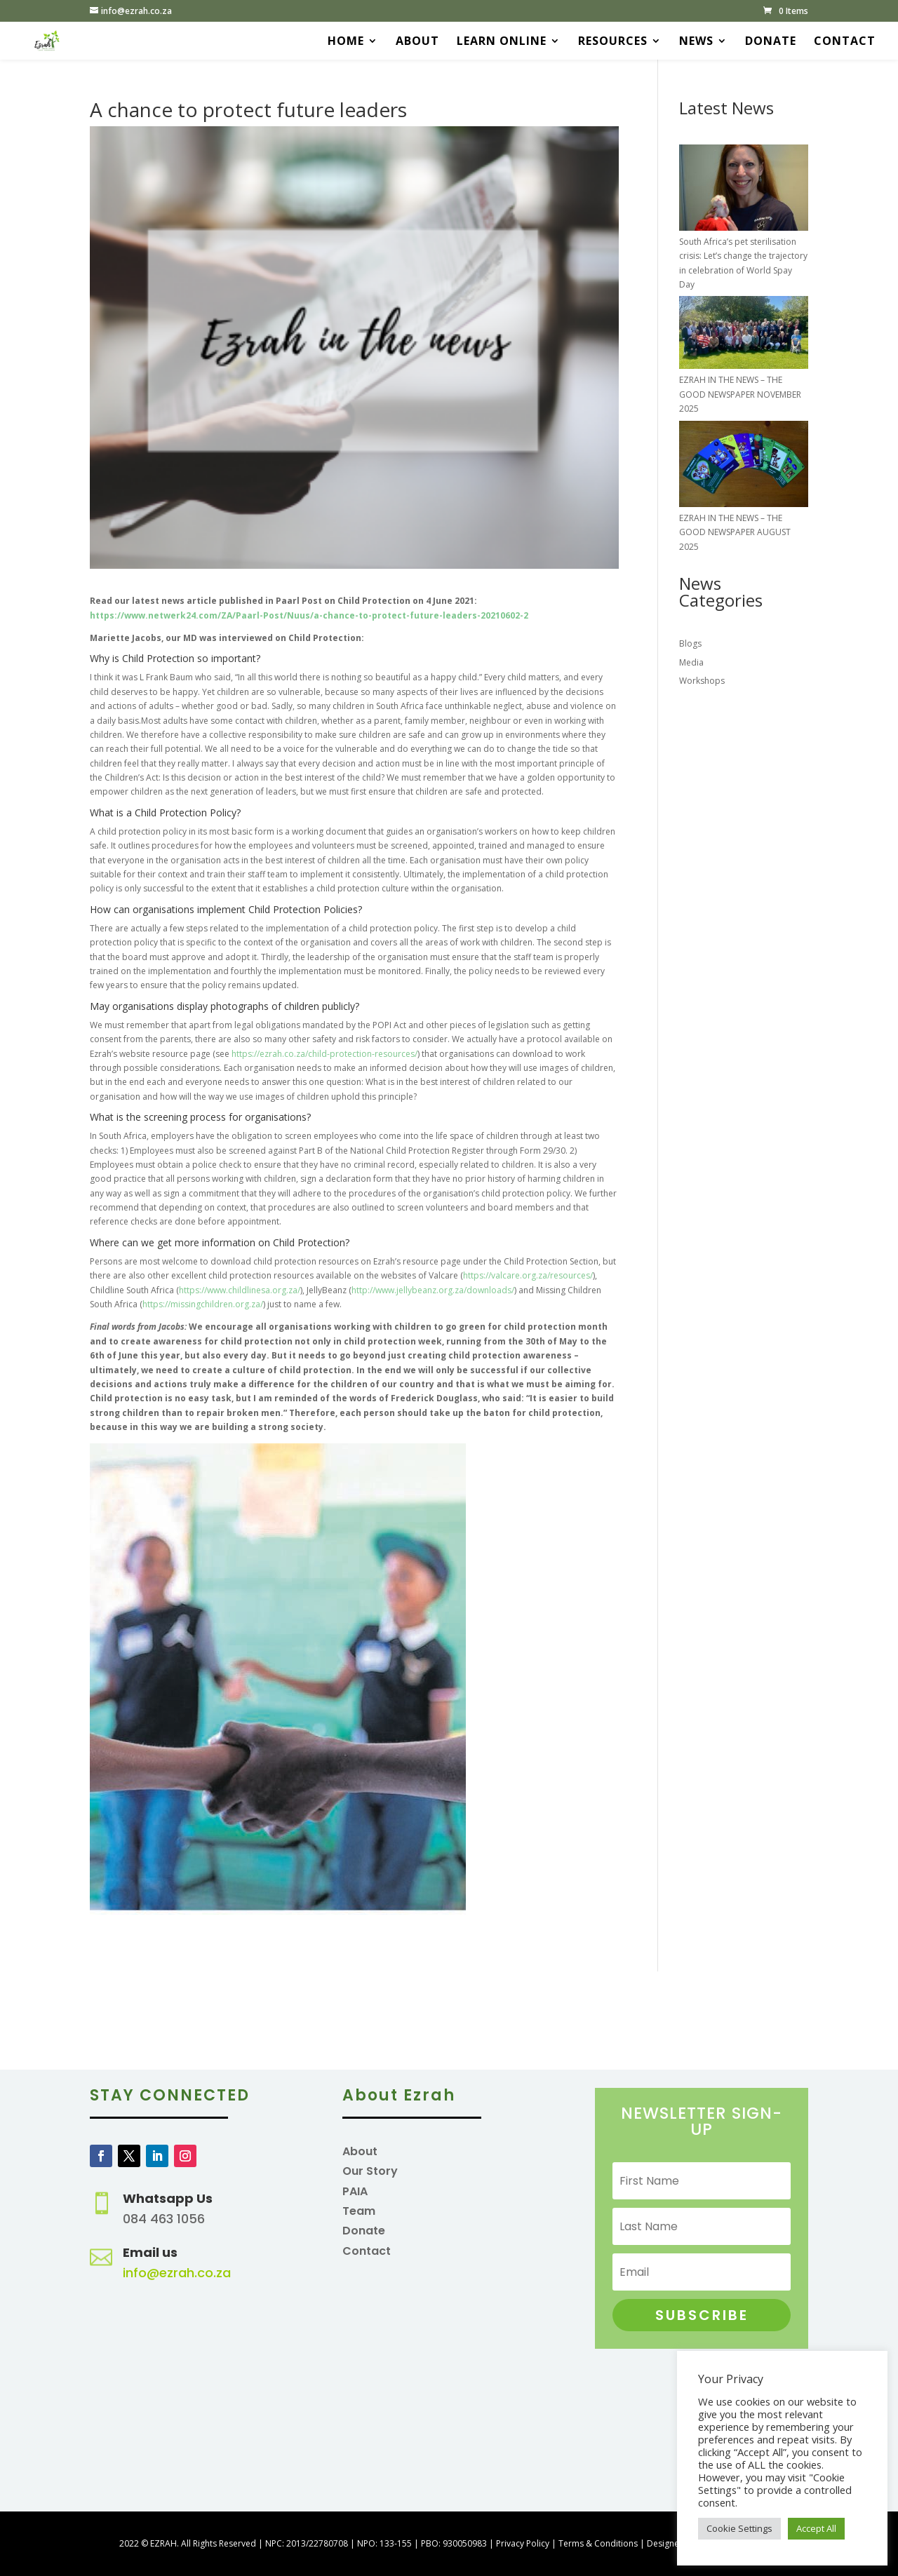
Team (358, 2211)
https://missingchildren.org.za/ (202, 1304)
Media (691, 662)
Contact (845, 42)
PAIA (355, 2191)
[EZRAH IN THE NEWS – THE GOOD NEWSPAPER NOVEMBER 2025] (743, 334)
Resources (613, 42)
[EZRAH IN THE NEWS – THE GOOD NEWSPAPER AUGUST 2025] (743, 466)
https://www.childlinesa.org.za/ (239, 1290)
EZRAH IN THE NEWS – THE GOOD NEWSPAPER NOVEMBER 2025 (740, 394)
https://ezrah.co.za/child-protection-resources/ (324, 1054)
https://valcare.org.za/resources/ (528, 1275)
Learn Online (502, 42)
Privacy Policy (522, 2543)
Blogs (690, 643)
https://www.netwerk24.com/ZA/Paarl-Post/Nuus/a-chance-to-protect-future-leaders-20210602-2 (309, 615)
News (696, 42)
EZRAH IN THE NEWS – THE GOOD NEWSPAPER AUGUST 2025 (735, 532)
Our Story (370, 2171)
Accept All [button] (816, 2528)
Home (346, 42)
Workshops (702, 681)
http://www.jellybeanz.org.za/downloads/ (432, 1290)
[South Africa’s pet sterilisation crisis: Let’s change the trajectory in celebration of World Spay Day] (743, 189)
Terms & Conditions (598, 2543)
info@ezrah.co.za (177, 2272)
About (417, 42)
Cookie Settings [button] (739, 2528)
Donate (770, 42)
